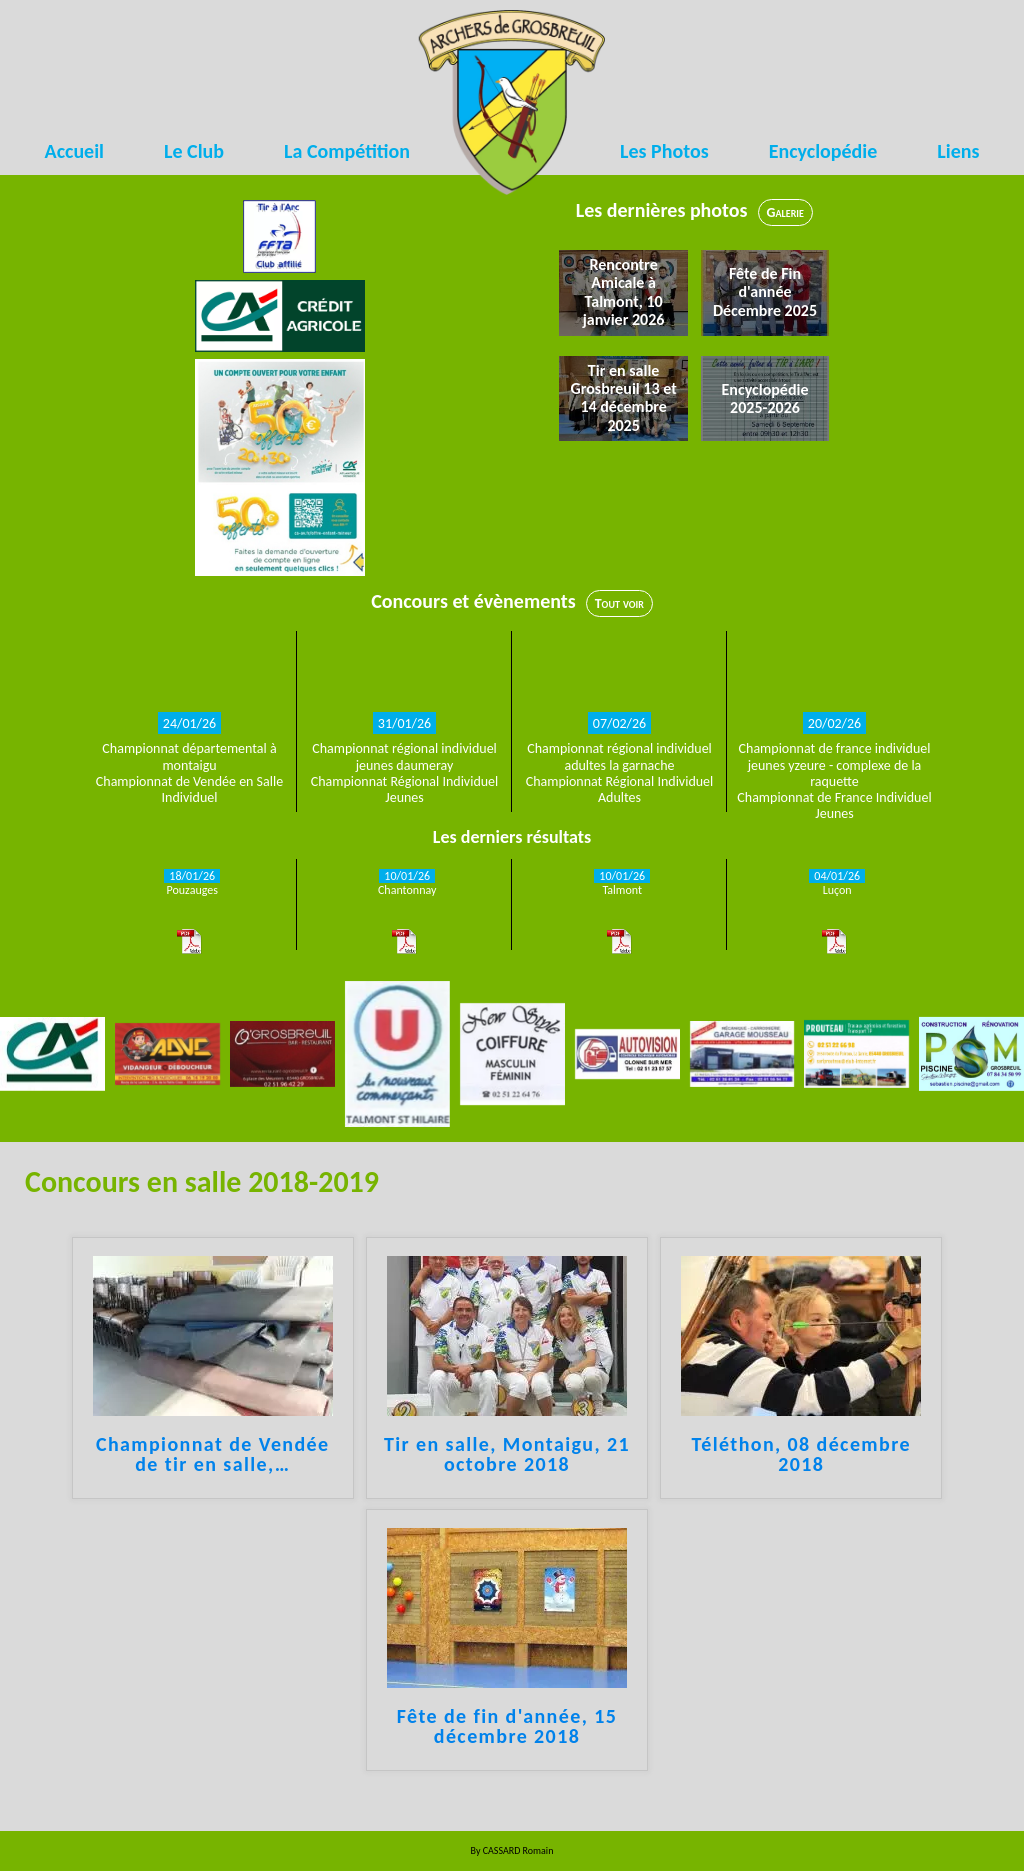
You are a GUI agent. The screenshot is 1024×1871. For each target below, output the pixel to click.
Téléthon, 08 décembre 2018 (801, 1455)
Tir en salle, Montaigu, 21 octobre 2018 (507, 1455)
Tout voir (619, 603)
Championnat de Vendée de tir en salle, (213, 1455)
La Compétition (347, 151)
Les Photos (664, 151)
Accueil (74, 151)
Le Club (194, 151)
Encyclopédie (823, 151)
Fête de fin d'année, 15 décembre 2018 (507, 1727)
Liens (958, 151)
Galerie (785, 212)
